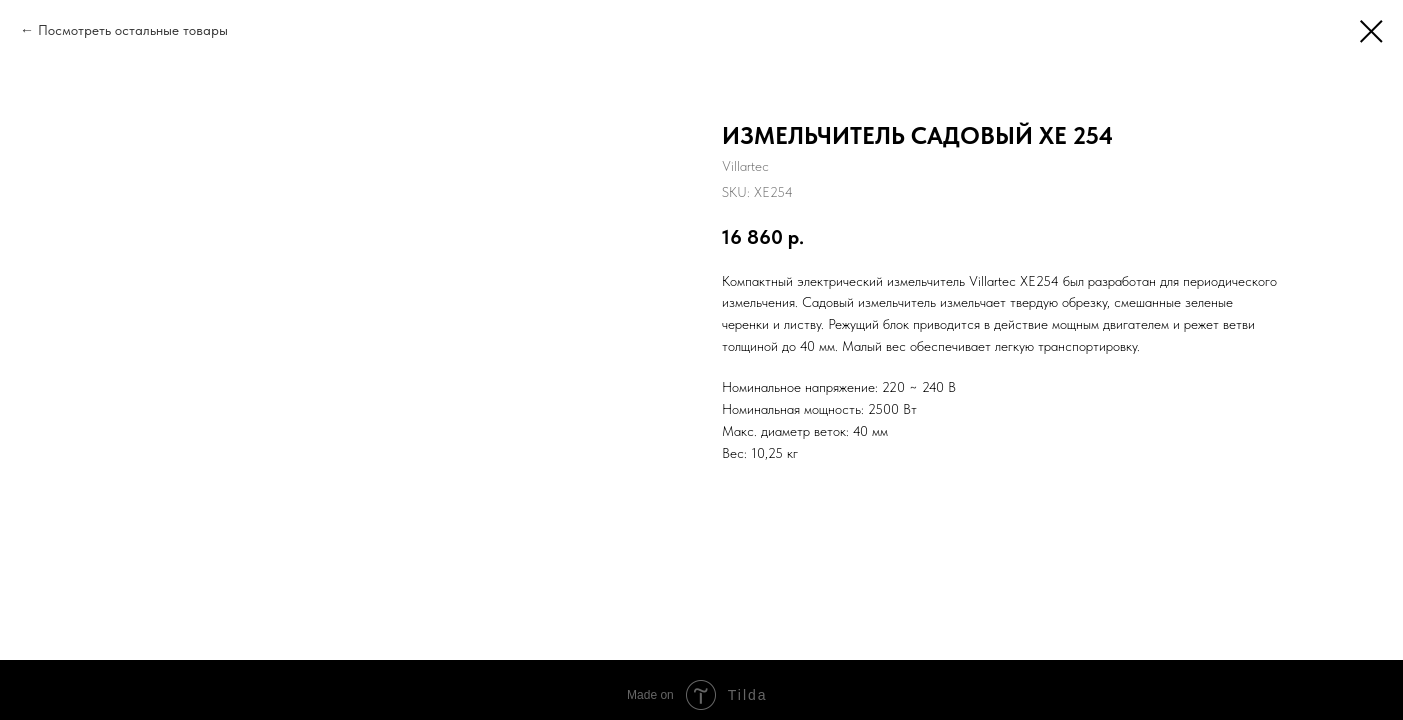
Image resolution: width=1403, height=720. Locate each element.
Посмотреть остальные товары (133, 30)
